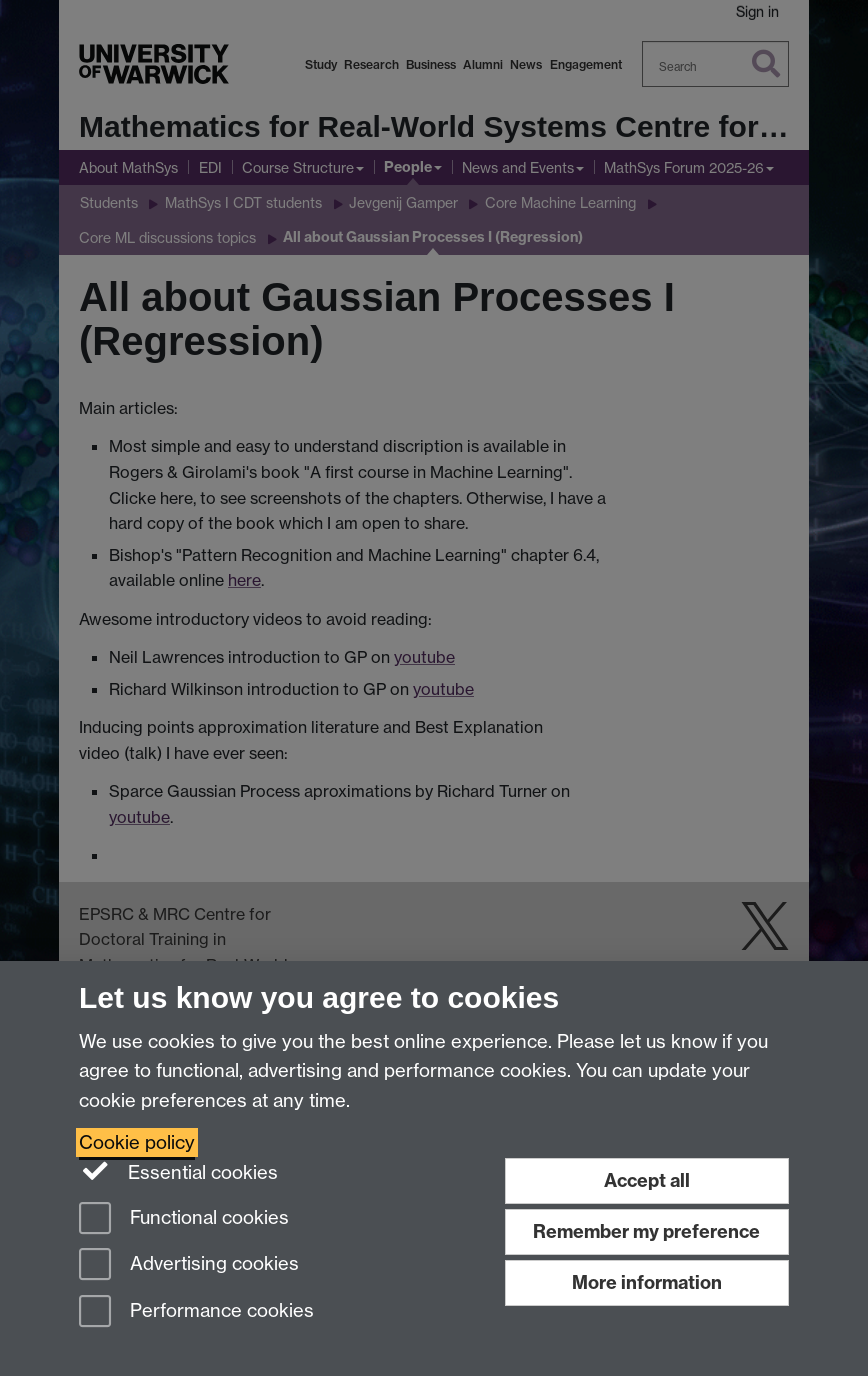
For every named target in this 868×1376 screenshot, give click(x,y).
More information (647, 1282)
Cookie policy (137, 1142)
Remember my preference (646, 1231)
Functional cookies (184, 1219)
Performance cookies (196, 1312)
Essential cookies (178, 1171)
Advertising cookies (189, 1265)
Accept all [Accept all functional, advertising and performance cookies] (647, 1180)
